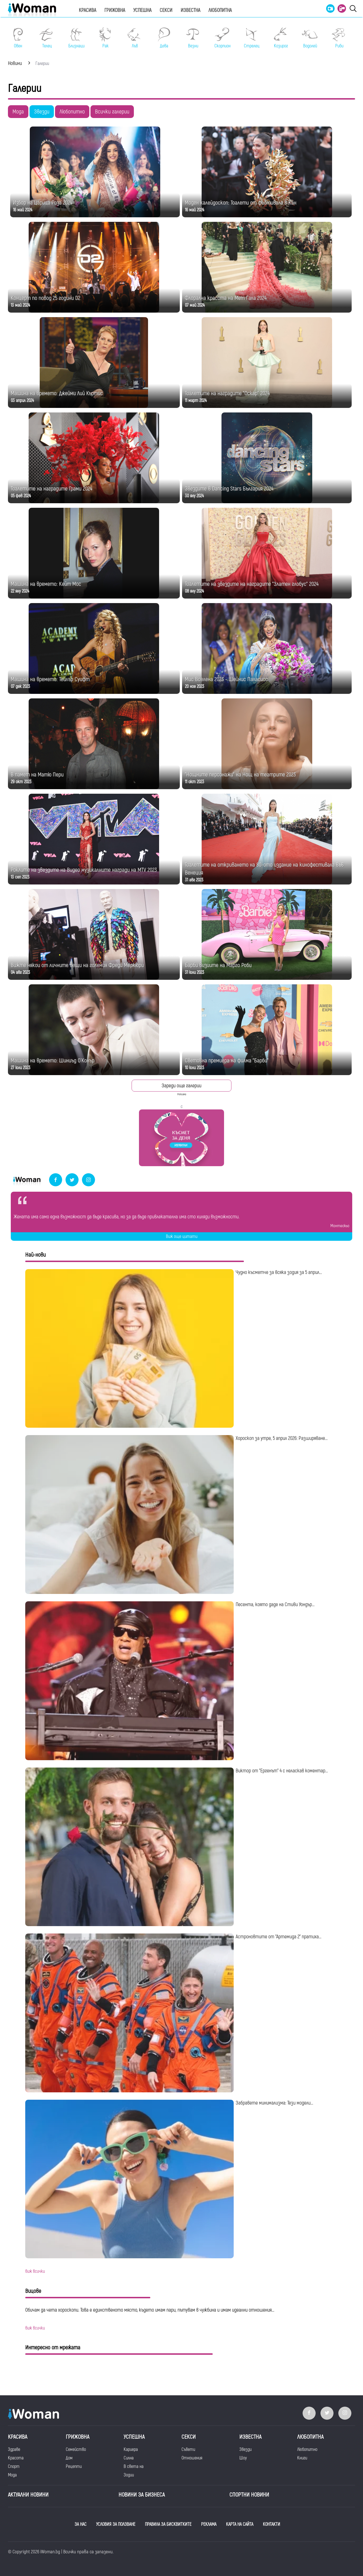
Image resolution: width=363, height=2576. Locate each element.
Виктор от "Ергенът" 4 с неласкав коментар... (282, 1771)
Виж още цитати (181, 1236)
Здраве (14, 2449)
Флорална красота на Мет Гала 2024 (226, 298)
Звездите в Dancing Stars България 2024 (229, 488)
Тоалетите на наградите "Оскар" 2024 (227, 393)
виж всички (35, 2271)
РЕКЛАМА (208, 2524)
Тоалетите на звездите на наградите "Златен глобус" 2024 (251, 583)
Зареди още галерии (181, 1085)
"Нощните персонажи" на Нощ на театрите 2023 (240, 774)
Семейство (76, 2449)
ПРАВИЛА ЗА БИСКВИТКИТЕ (168, 2524)
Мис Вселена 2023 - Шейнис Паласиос (226, 679)
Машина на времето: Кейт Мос (46, 583)
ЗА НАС (80, 2524)
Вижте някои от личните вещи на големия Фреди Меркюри (77, 965)
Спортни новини (249, 2494)
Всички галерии (112, 111)
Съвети (188, 2449)
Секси (166, 10)
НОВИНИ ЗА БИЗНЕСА (142, 2494)
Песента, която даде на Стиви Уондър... (275, 1604)
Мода (18, 111)
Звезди (41, 111)
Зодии (129, 2475)
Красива (87, 10)
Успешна (142, 10)
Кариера (131, 2449)
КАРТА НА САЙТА (239, 2524)
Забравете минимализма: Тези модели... (274, 2103)
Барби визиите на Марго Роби (218, 965)
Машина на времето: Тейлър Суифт (50, 679)
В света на (133, 2466)
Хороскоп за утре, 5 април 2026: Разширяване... (282, 1438)
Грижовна (114, 10)
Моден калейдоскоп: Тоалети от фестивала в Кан (240, 202)
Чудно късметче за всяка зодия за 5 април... (279, 1272)
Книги (302, 2458)
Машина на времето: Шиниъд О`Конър (52, 1060)
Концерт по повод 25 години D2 (45, 298)
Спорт (14, 2466)
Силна (129, 2458)
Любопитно (72, 111)
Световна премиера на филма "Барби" (227, 1060)
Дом (69, 2458)
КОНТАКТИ (271, 2524)
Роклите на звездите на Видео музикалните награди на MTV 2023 (84, 869)
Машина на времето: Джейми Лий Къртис (57, 393)
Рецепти (74, 2466)
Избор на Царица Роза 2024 (42, 202)
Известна (190, 10)
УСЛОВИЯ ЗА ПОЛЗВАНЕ (115, 2524)
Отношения (192, 2458)
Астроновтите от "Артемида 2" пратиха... (278, 1936)
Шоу (243, 2458)
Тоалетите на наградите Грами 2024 (51, 488)
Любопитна (220, 10)
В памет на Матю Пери (37, 774)
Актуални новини (28, 2494)
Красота (16, 2458)
